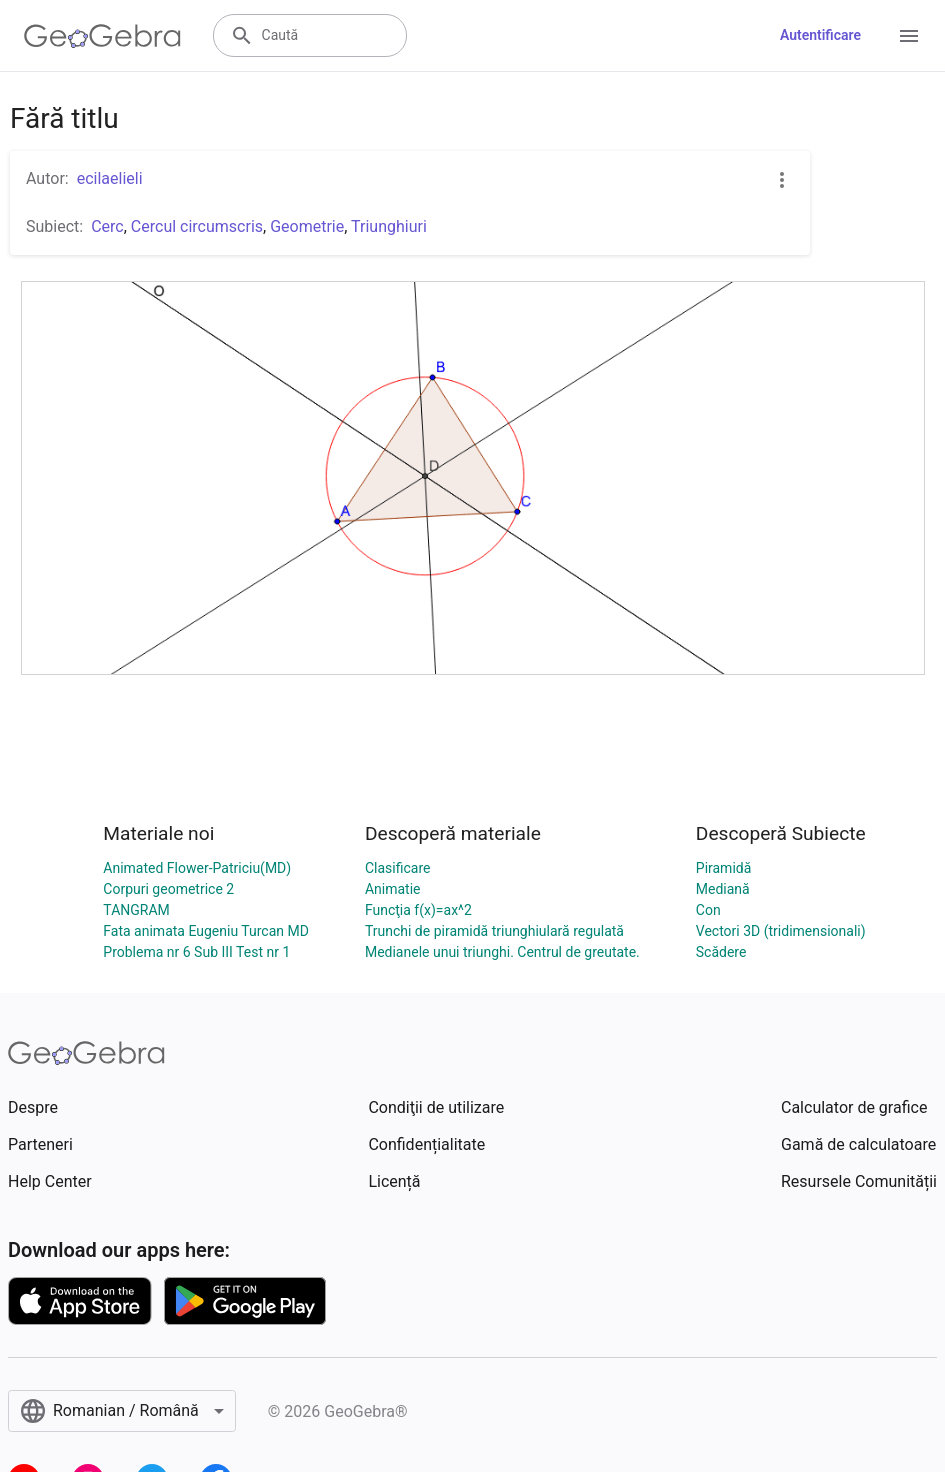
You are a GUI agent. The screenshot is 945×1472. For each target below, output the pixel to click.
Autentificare (820, 35)
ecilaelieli (110, 178)
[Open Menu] (909, 36)
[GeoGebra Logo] (102, 36)
